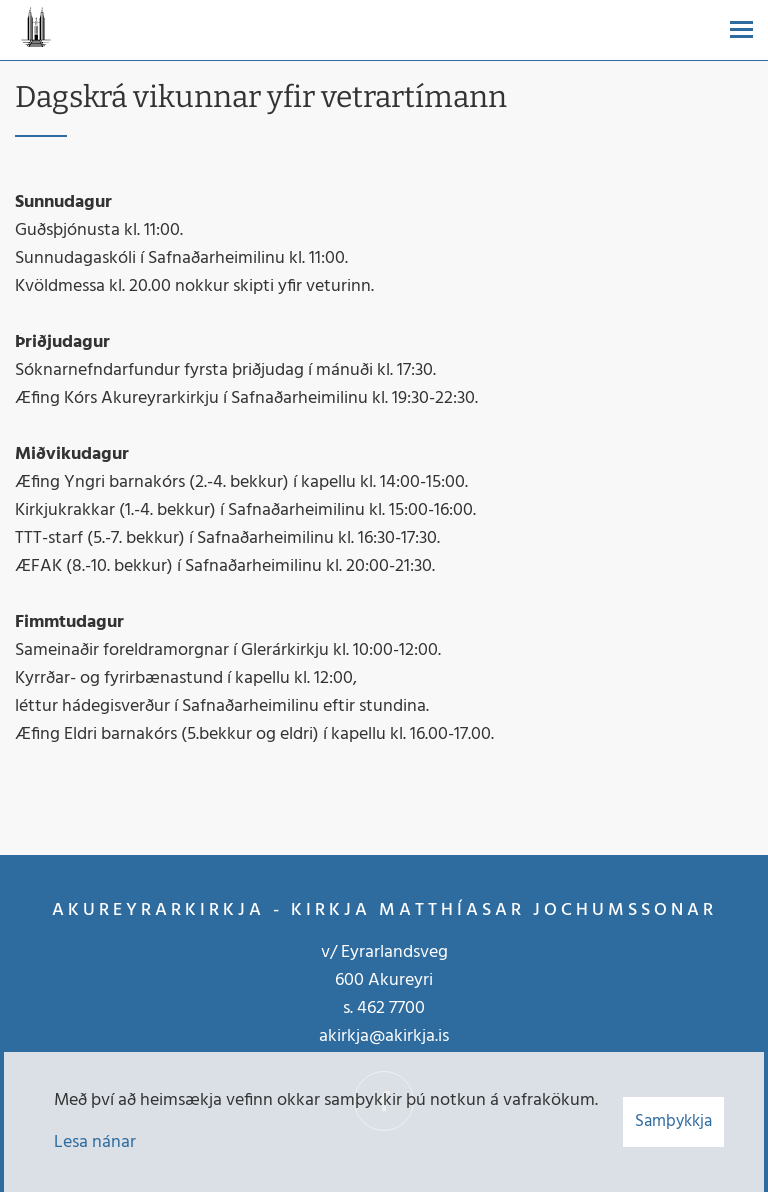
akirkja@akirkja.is (384, 1036)
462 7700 (391, 1008)
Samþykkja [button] (673, 1121)
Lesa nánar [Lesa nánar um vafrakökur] (95, 1142)
